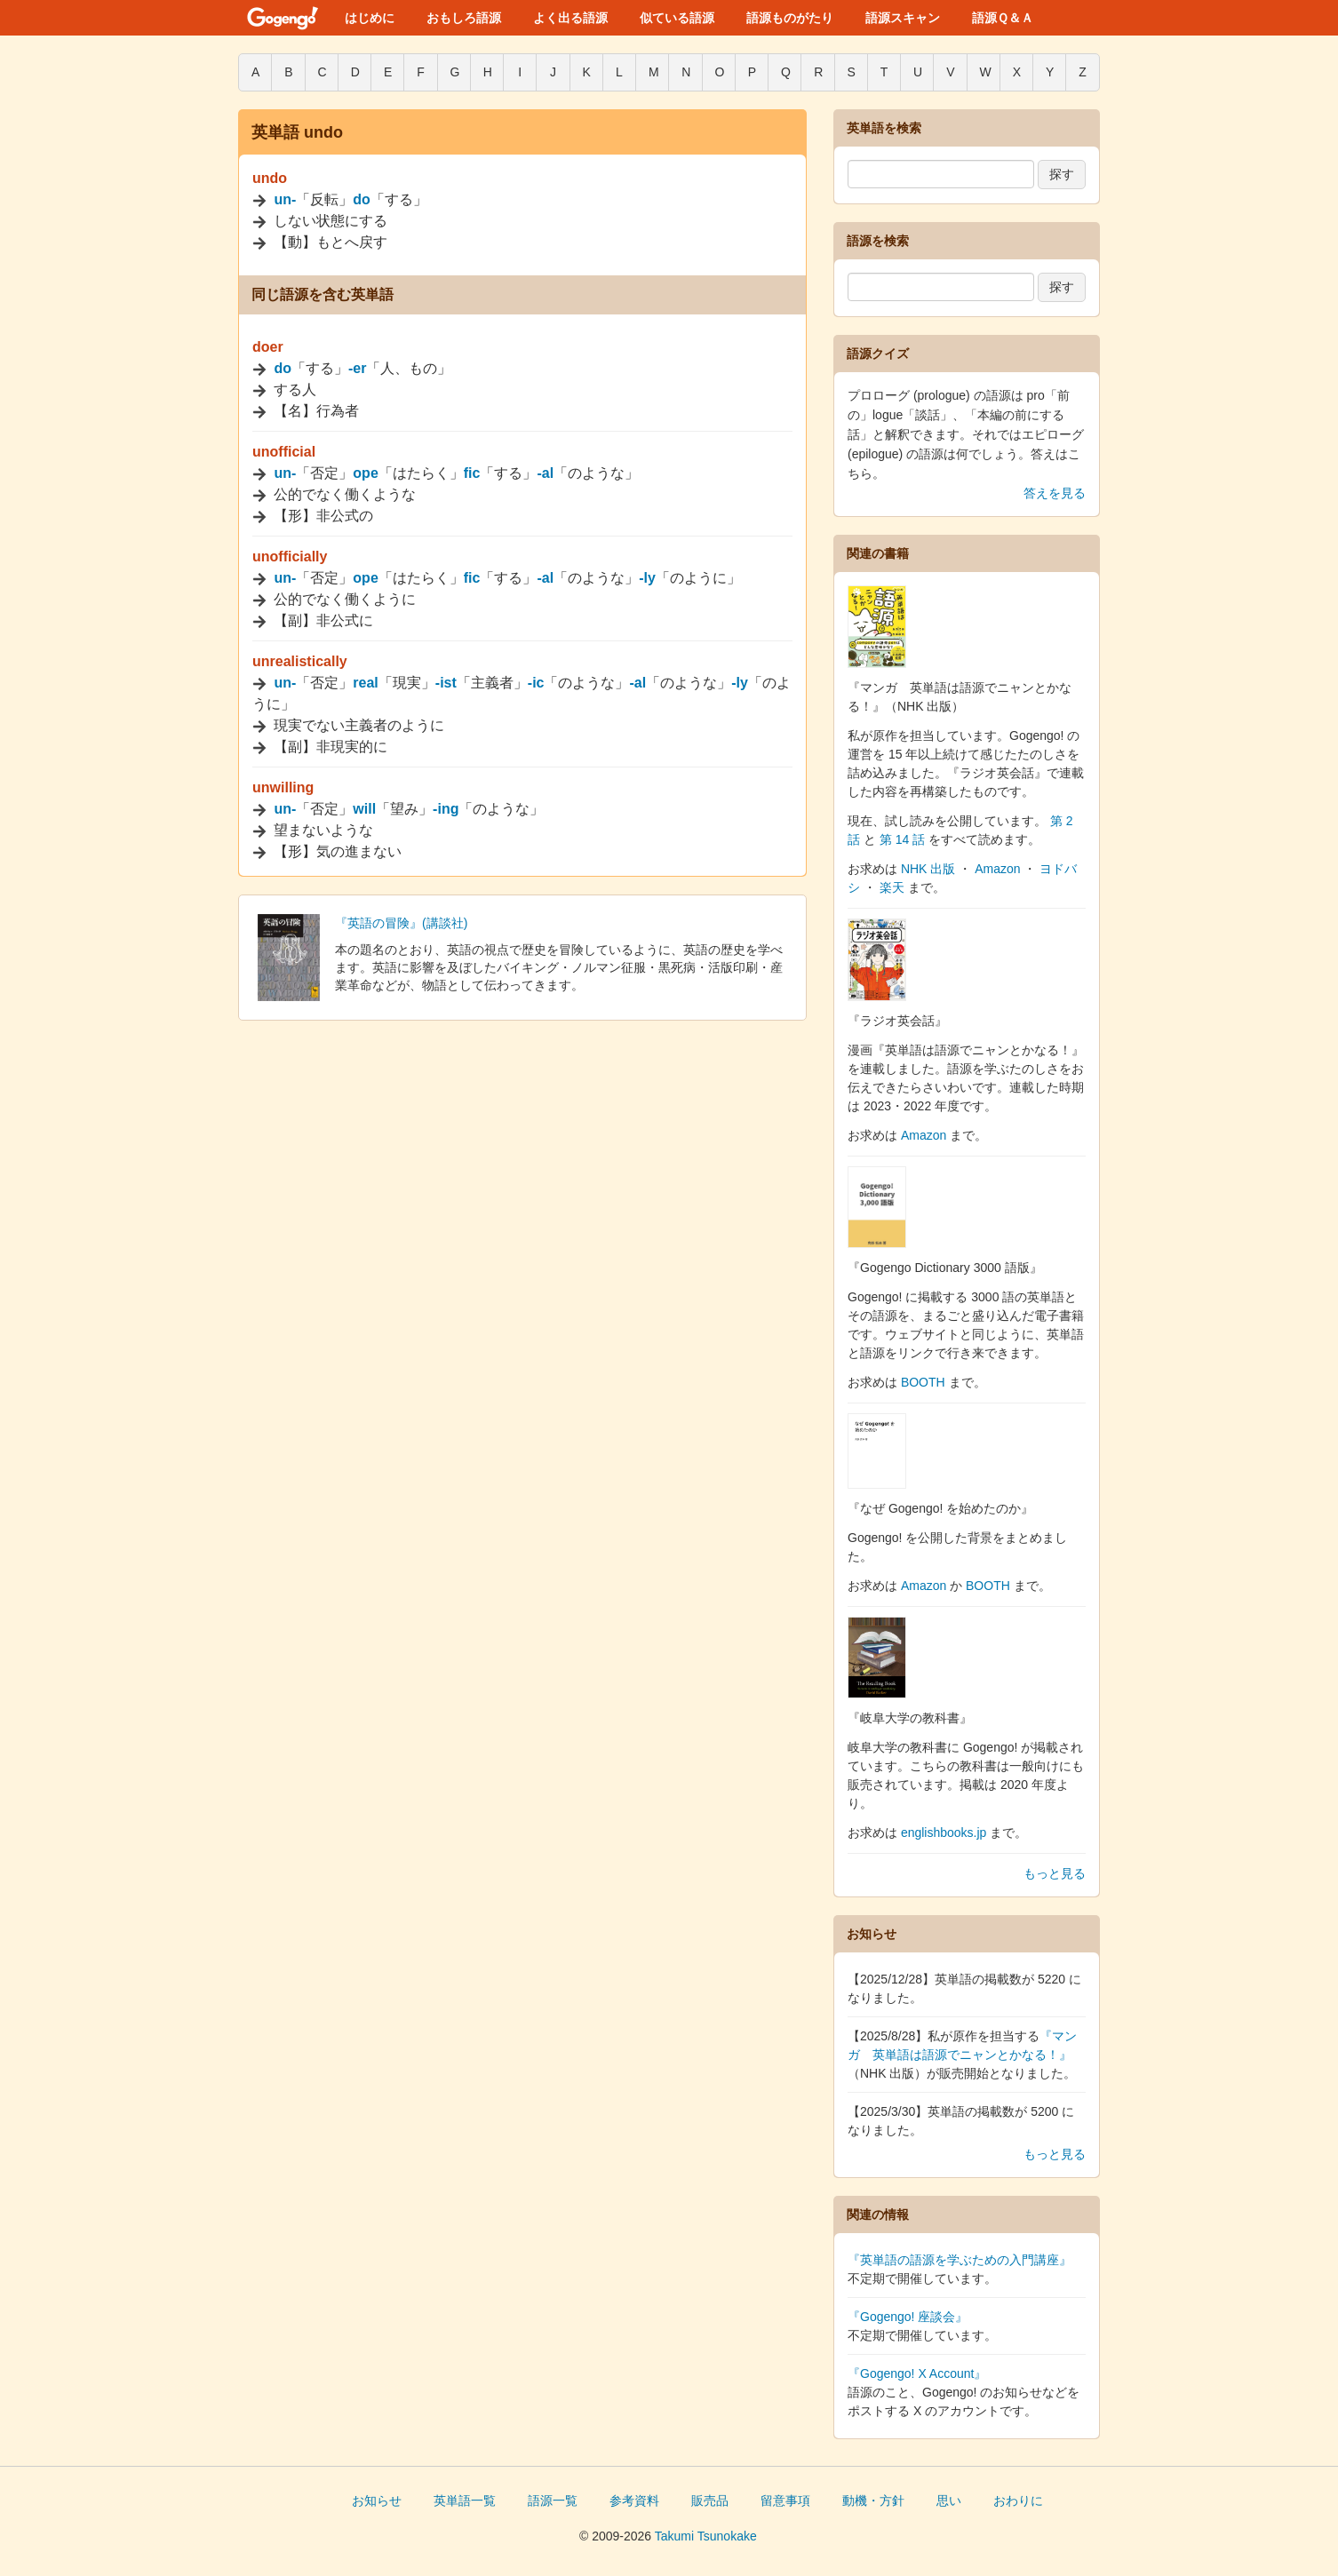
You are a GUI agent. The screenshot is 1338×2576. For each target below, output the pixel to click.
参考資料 (634, 2500)
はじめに (369, 18)
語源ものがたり (789, 18)
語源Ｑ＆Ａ (1002, 18)
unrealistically (299, 661)
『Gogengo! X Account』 (917, 2373)
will (364, 808)
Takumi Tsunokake (706, 2536)
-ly (647, 577)
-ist (446, 682)
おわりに (1018, 2500)
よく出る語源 (570, 18)
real (365, 682)
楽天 (892, 887)
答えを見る (1054, 493)
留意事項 (785, 2500)
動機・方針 (873, 2500)
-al (545, 473)
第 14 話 (902, 839)
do (361, 199)
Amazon (997, 869)
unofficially (289, 556)
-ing (445, 808)
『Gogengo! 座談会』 (908, 2317)
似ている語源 (677, 18)
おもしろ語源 (463, 18)
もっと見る (1054, 1873)
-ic (536, 682)
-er (357, 368)
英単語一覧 (465, 2500)
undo (269, 178)
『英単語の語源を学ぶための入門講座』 (959, 2260)
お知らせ (377, 2500)
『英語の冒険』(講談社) (401, 923)
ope (365, 473)
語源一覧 (552, 2500)
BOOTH (923, 1382)
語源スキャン (902, 18)
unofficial (283, 451)
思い (948, 2500)
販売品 (710, 2500)
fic (472, 473)
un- (285, 199)
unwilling (283, 787)
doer (267, 346)
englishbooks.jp (944, 1832)
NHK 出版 (928, 869)
